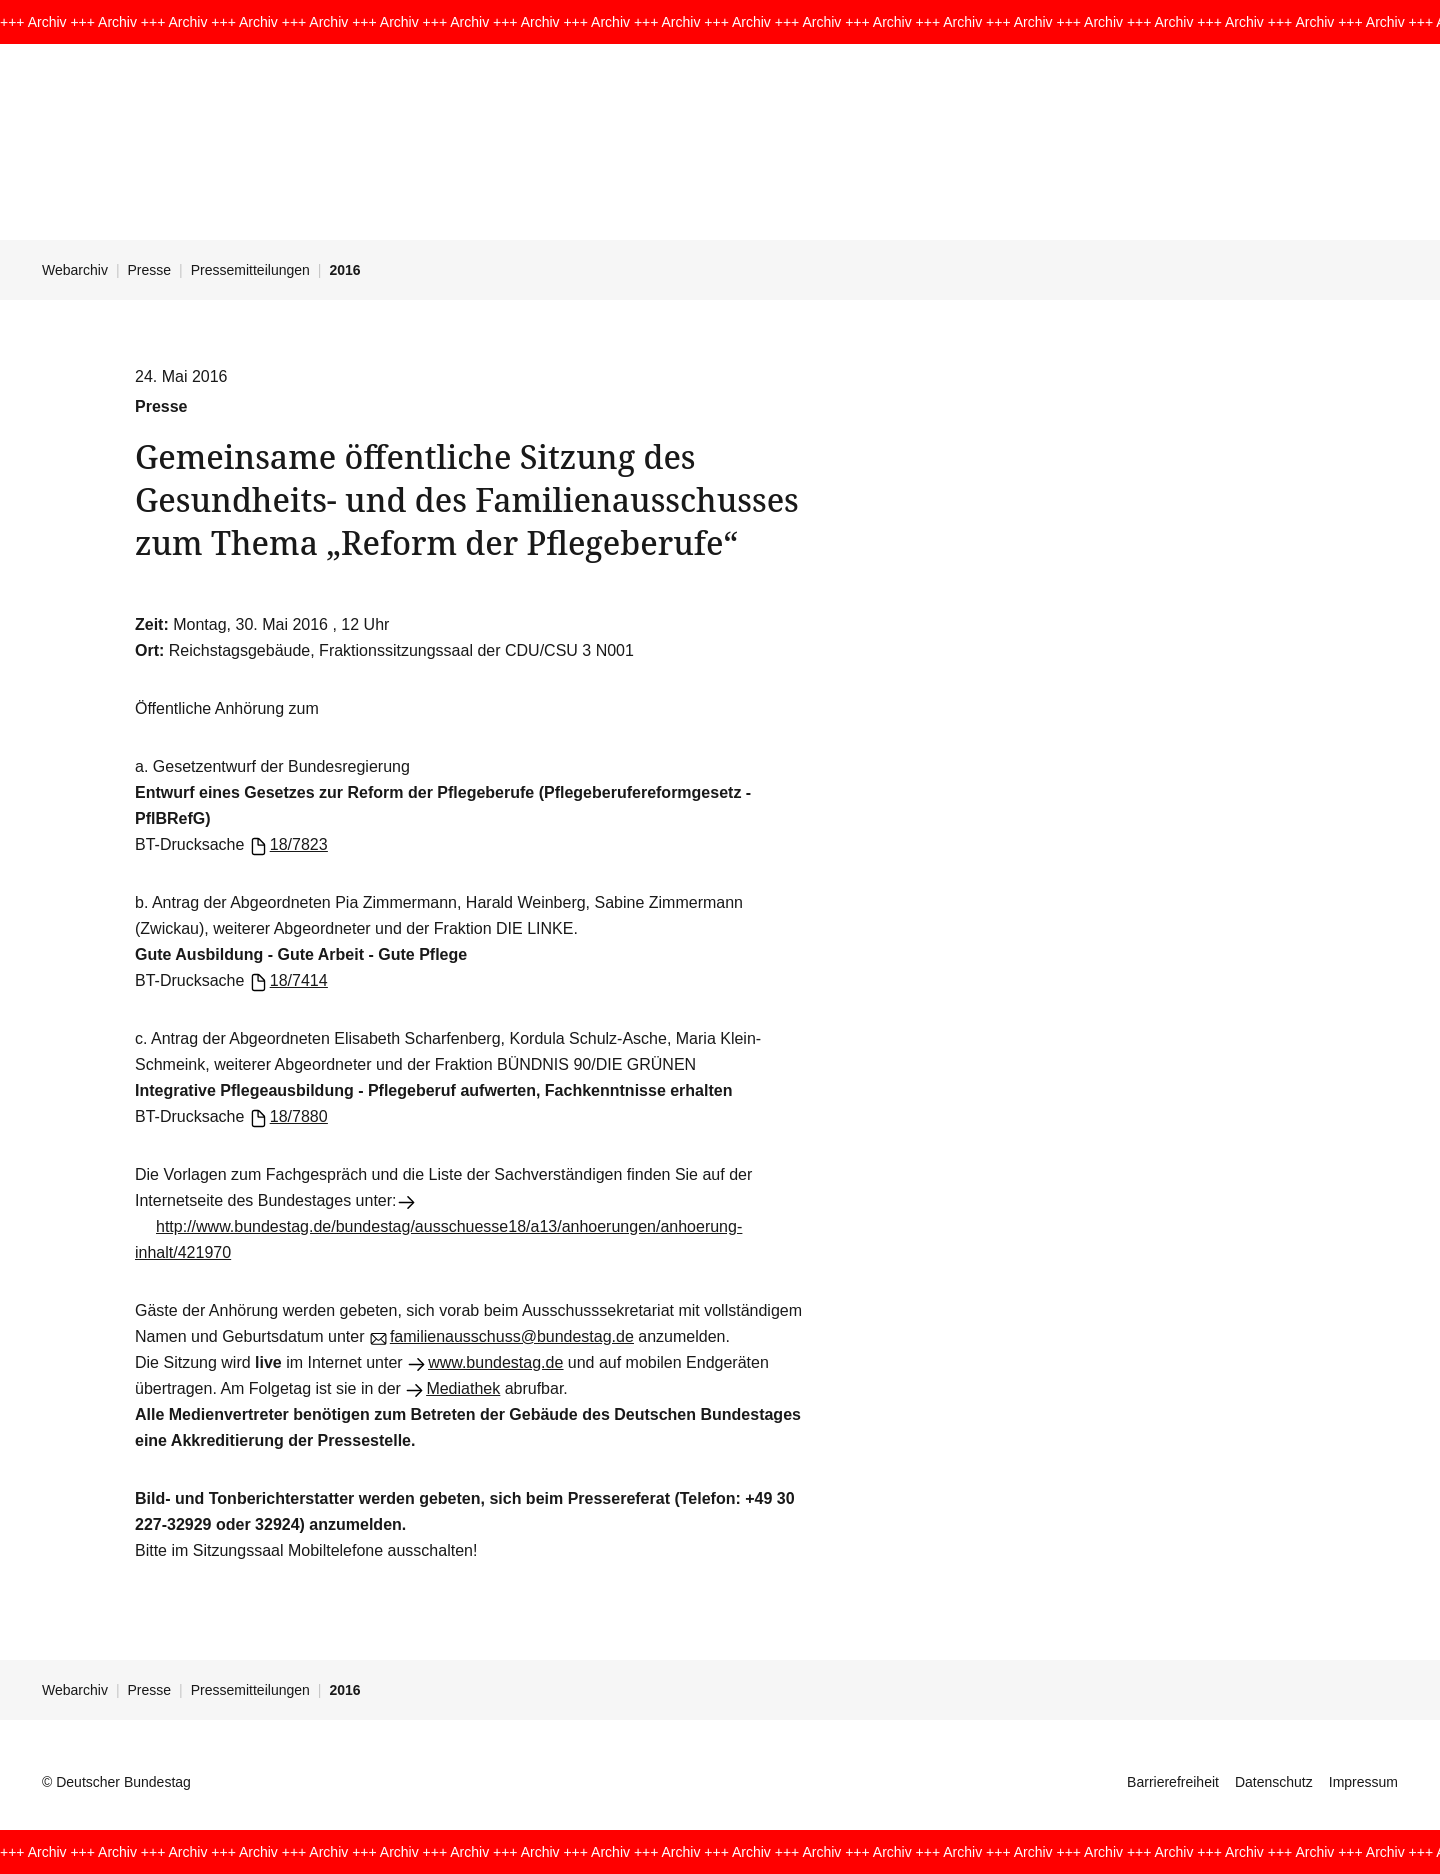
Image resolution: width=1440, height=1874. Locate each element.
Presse (150, 270)
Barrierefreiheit (1173, 1782)
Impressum (1363, 1782)
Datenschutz (1274, 1782)
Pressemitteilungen (250, 270)
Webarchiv (75, 270)
